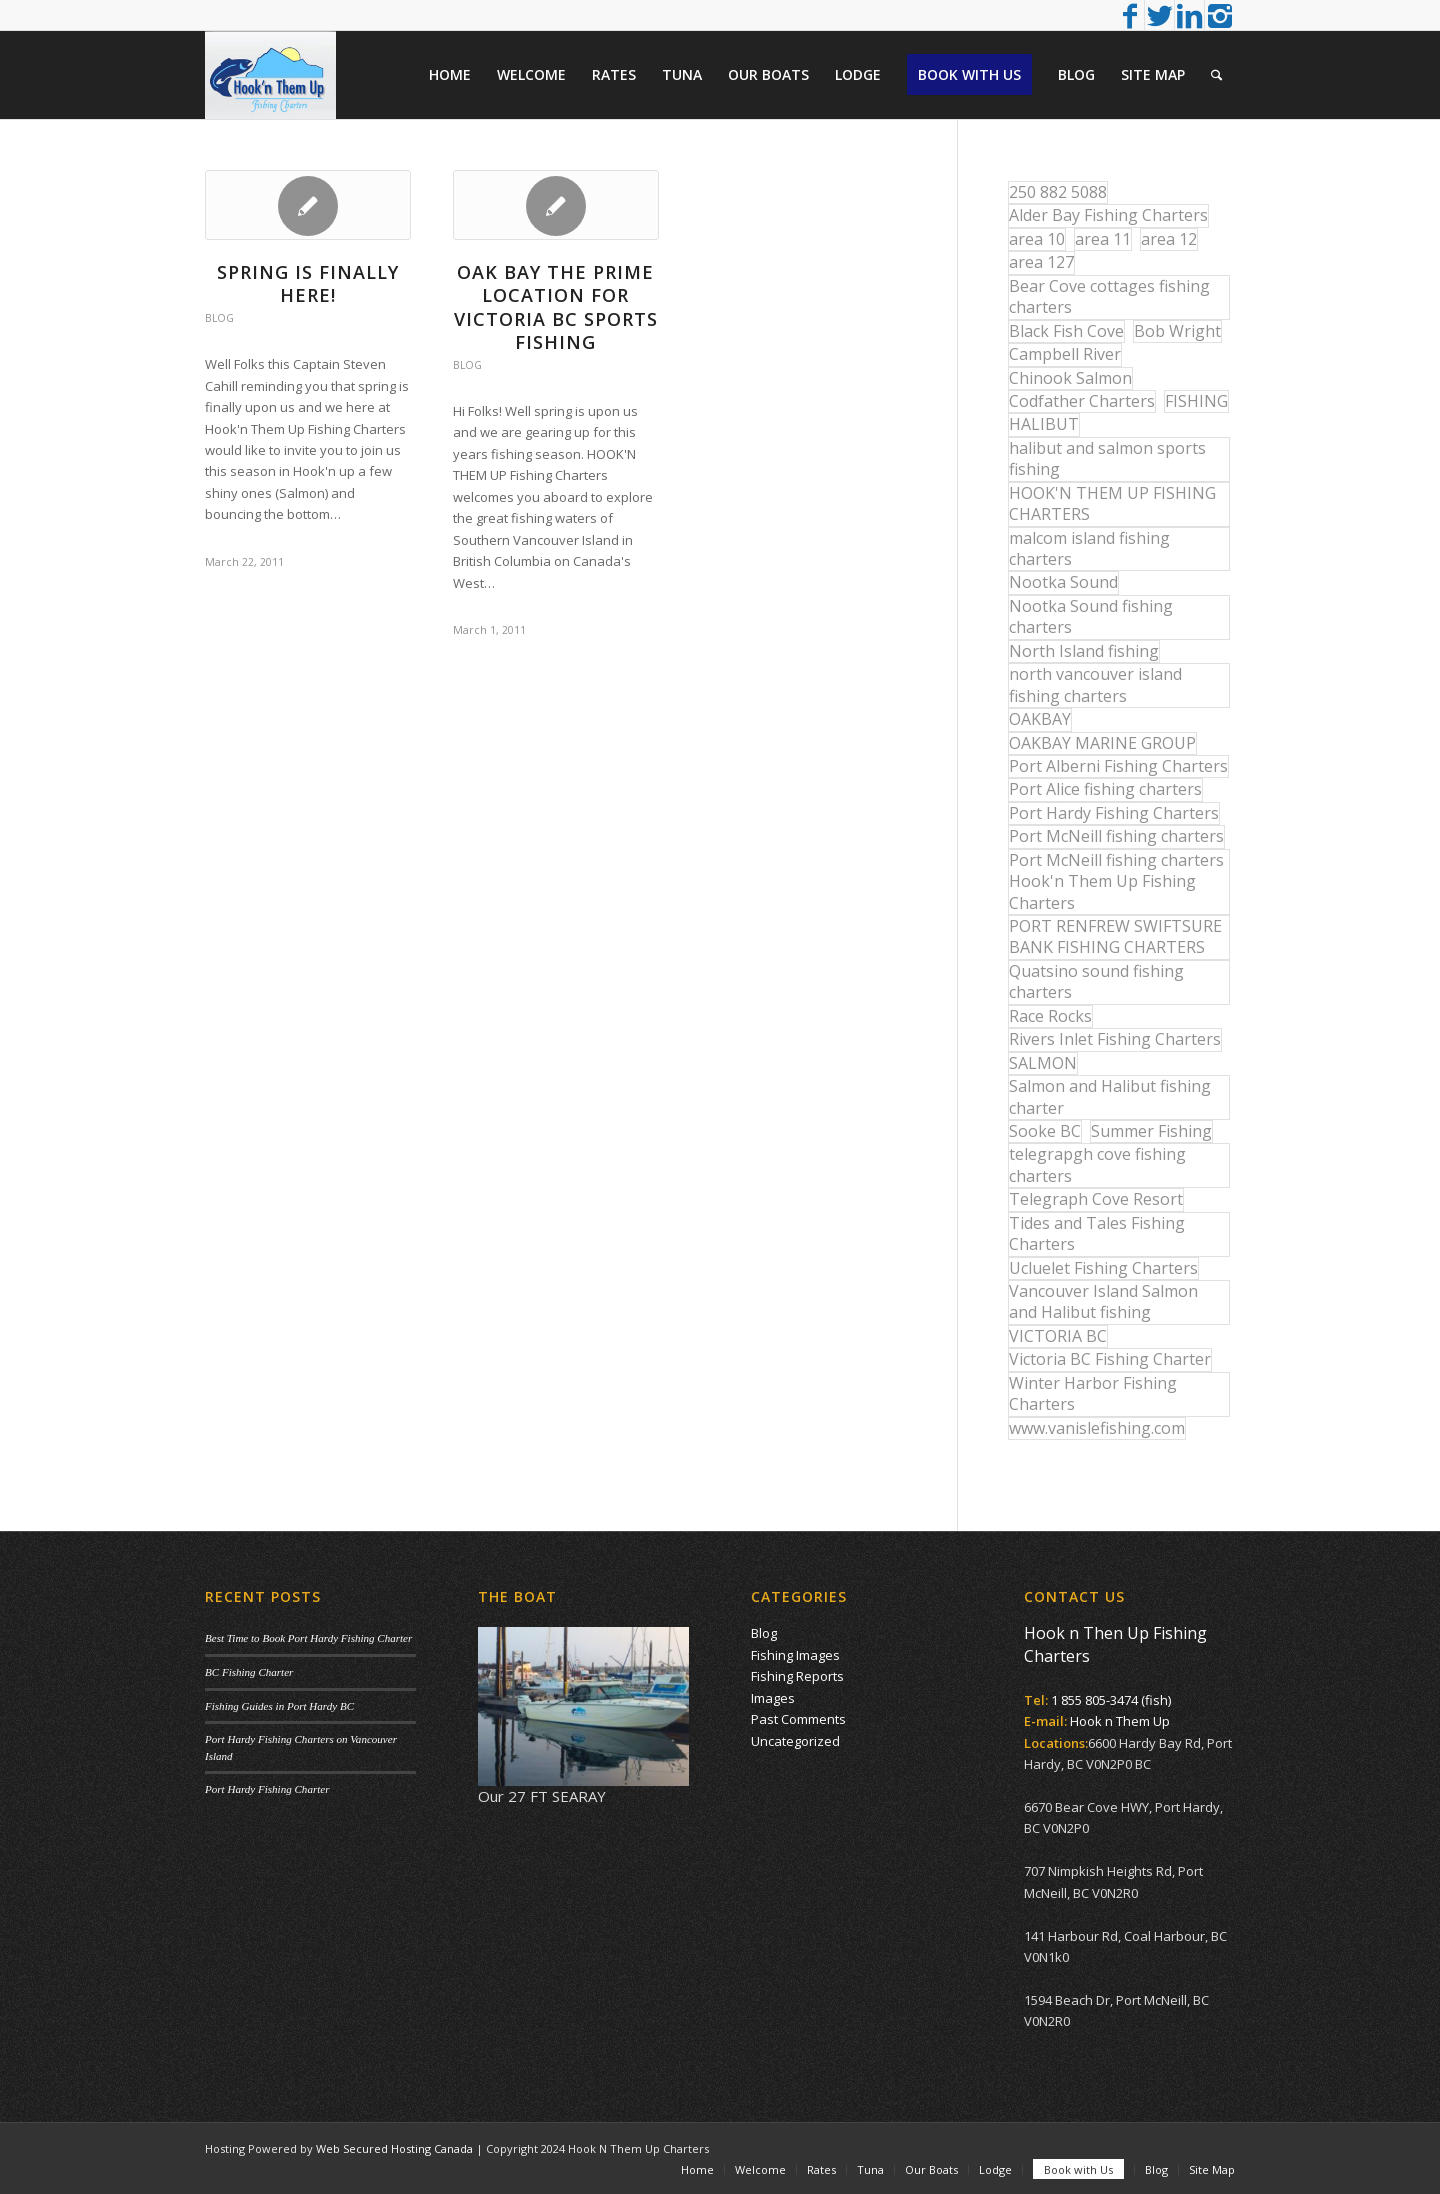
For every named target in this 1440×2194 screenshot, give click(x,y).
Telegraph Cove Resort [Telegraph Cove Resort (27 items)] (1096, 1199)
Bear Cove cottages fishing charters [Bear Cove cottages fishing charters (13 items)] (1109, 296)
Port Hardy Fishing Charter (267, 1789)
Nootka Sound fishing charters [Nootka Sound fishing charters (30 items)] (1091, 616)
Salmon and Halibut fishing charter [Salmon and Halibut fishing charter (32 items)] (1110, 1096)
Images (773, 1698)
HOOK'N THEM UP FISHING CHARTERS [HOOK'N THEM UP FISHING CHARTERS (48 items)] (1112, 503)
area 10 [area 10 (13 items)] (1037, 239)
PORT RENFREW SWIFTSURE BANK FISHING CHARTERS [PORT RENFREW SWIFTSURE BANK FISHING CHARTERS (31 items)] (1115, 936)
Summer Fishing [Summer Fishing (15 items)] (1151, 1131)
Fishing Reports (797, 1676)
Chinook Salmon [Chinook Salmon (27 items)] (1070, 378)
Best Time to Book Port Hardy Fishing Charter (308, 1638)
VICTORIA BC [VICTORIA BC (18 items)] (1058, 1336)
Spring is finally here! (308, 283)
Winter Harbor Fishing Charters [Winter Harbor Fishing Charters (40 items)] (1093, 1393)
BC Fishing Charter (249, 1672)
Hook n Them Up (1120, 1721)
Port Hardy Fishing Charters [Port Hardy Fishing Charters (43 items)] (1114, 813)
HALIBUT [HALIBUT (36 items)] (1044, 424)
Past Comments (798, 1719)
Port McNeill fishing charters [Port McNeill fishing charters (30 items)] (1116, 836)
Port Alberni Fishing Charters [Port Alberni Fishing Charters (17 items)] (1118, 766)
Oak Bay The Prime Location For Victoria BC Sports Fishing (556, 307)
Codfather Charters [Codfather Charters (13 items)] (1082, 401)
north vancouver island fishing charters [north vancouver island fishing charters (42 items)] (1095, 684)
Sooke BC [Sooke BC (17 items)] (1045, 1131)
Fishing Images (795, 1655)
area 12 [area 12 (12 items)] (1169, 239)
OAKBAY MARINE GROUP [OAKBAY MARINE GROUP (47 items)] (1102, 743)
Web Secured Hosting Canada (394, 2148)
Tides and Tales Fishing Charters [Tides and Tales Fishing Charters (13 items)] (1097, 1233)
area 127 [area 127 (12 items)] (1041, 262)
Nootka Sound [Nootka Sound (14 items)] (1063, 582)
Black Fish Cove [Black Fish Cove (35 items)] (1066, 331)
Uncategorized (795, 1741)
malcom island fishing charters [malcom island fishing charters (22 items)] (1089, 548)
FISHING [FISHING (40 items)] (1196, 401)
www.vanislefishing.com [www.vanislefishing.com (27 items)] (1097, 1428)
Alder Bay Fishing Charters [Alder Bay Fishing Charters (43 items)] (1108, 215)
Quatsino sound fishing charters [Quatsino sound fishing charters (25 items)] (1096, 981)
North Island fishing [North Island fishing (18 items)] (1084, 651)
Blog (219, 318)
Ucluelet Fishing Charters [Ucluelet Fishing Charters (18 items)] (1103, 1268)
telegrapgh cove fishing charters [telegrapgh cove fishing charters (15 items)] (1097, 1164)
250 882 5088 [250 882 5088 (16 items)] (1058, 192)
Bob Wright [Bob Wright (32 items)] (1177, 331)
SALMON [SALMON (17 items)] (1043, 1063)
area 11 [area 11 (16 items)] (1103, 239)
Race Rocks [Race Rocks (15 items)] (1050, 1016)
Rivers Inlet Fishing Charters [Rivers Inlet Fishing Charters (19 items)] (1115, 1039)
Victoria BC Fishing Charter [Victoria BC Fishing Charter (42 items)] (1110, 1359)
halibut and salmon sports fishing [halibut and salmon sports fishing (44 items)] (1107, 458)
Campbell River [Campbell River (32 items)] (1065, 354)
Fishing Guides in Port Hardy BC (279, 1706)
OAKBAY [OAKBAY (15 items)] (1040, 719)
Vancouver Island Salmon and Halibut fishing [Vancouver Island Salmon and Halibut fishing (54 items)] (1103, 1301)
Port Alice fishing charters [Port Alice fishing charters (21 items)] (1105, 789)
